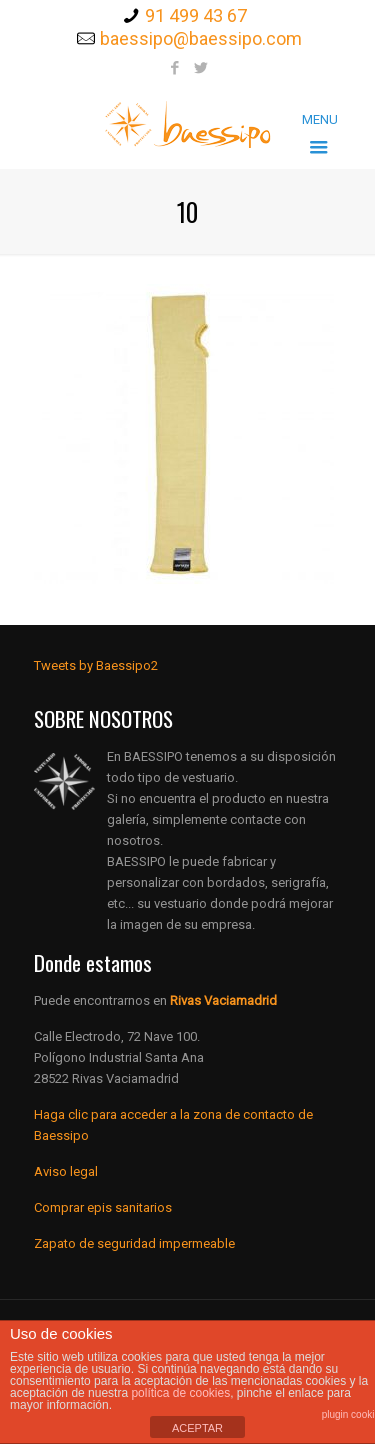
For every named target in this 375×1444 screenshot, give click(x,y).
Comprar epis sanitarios (103, 1207)
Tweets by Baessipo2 (96, 665)
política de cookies (180, 1393)
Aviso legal (66, 1171)
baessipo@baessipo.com (201, 38)
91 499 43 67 (196, 15)
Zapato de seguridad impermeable (134, 1243)
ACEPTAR (197, 1428)
